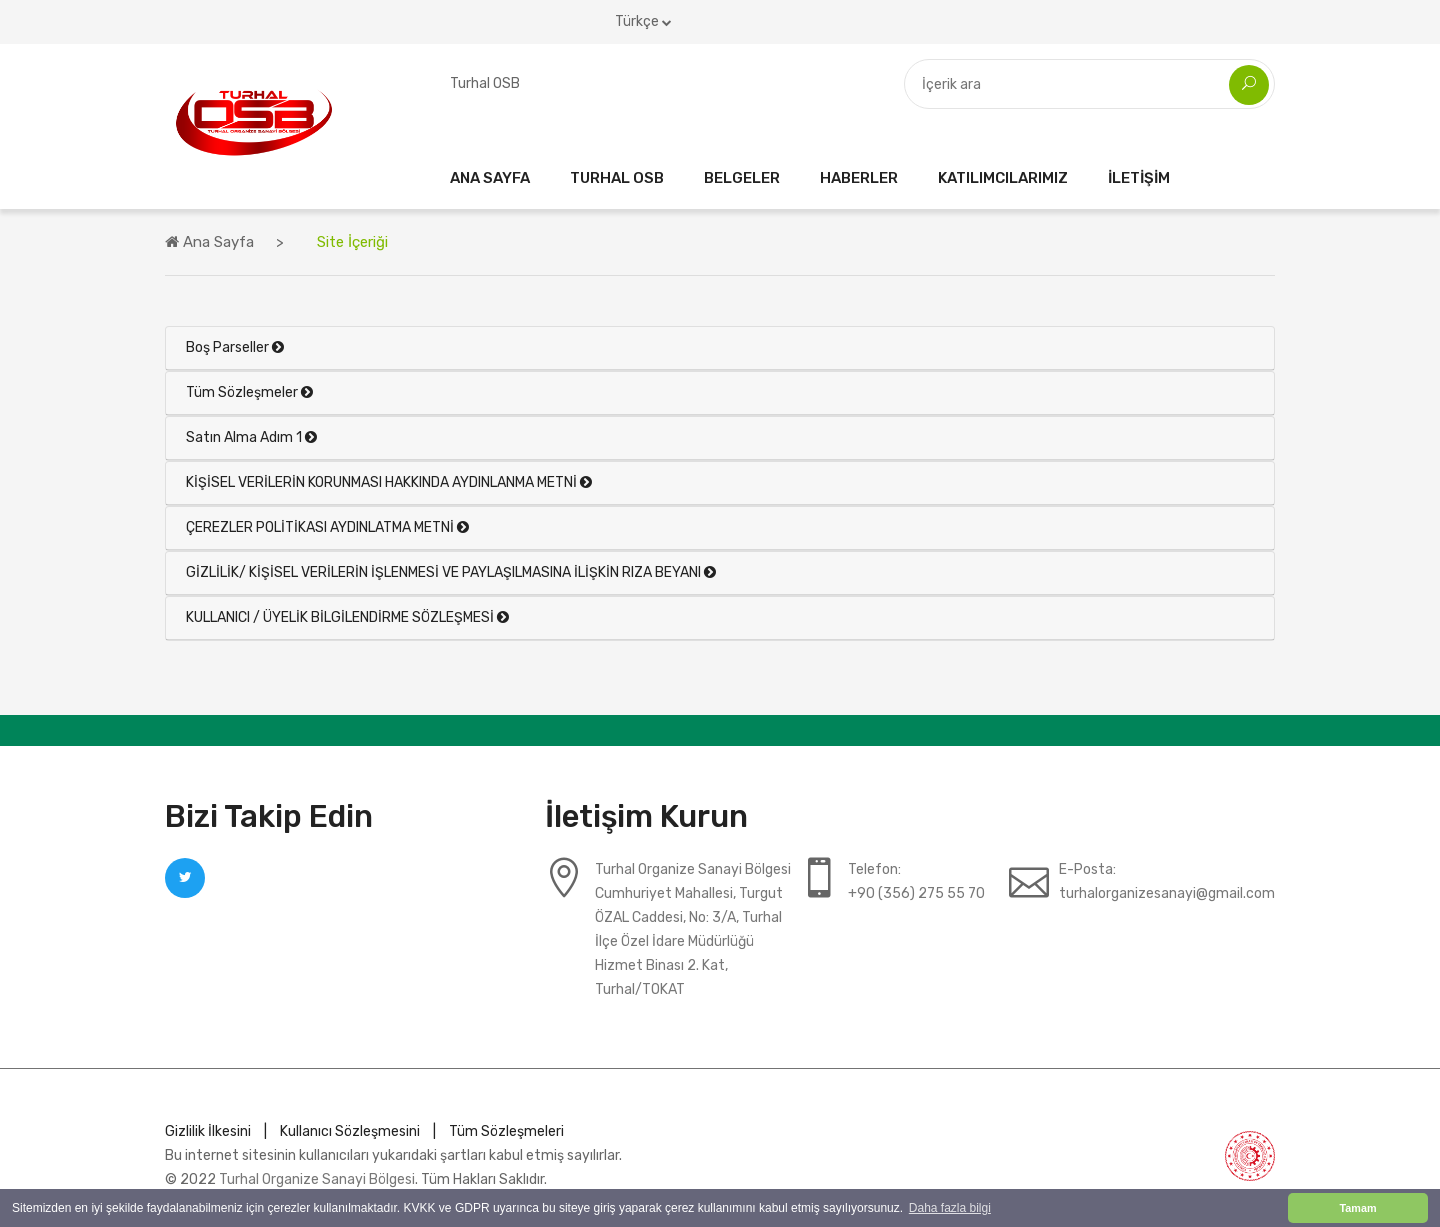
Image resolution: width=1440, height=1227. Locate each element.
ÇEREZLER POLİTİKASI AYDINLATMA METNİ (327, 527)
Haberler (859, 178)
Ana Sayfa (490, 178)
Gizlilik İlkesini (208, 1131)
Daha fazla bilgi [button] (950, 1208)
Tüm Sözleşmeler (249, 392)
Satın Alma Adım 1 (251, 437)
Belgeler (742, 178)
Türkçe (643, 21)
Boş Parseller (235, 347)
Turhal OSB (617, 178)
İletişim (1139, 178)
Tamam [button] (1357, 1208)
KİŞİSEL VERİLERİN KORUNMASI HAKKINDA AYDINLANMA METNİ (389, 482)
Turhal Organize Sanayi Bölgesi (317, 1179)
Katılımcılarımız (1003, 178)
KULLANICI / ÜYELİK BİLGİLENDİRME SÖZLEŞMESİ (347, 617)
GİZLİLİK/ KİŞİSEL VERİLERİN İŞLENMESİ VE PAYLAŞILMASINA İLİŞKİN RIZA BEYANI (451, 572)
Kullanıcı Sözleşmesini (350, 1131)
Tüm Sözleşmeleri (506, 1131)
